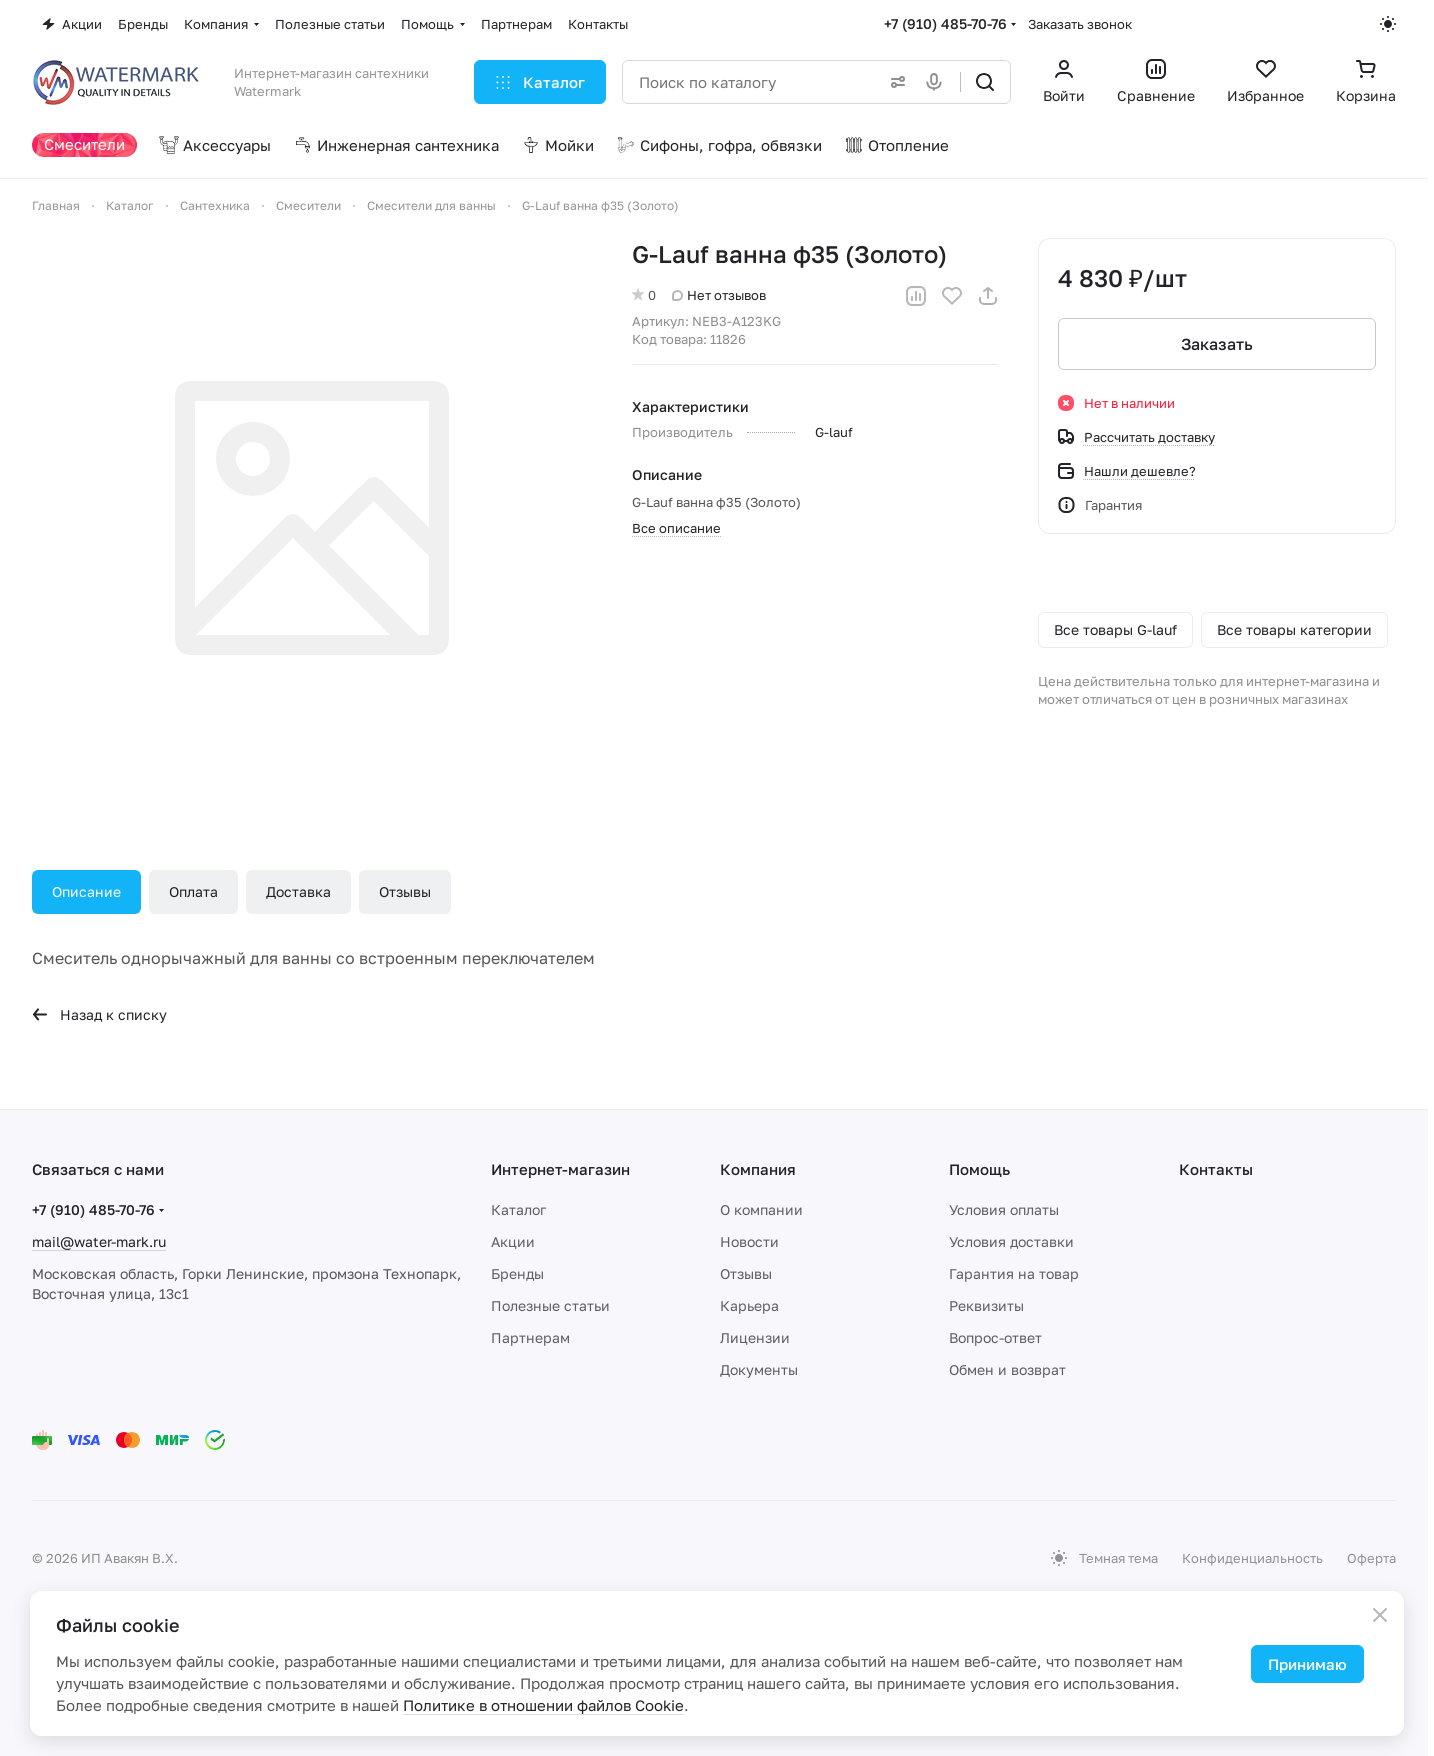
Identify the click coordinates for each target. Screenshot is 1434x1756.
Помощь (979, 1169)
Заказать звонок (1080, 24)
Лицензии (755, 1337)
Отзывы (405, 891)
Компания (758, 1169)
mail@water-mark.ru (99, 1241)
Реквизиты (986, 1305)
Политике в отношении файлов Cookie (543, 1705)
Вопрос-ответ (995, 1337)
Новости (749, 1241)
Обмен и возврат (1007, 1369)
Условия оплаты (1004, 1209)
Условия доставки (1011, 1241)
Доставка (298, 891)
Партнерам (530, 1337)
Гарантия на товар (1014, 1273)
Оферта (1371, 1558)
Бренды (517, 1273)
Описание (86, 891)
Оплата (193, 891)
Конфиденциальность (1252, 1558)
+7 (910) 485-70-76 (945, 23)
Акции (513, 1241)
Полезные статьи (550, 1305)
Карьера (749, 1305)
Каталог (518, 1209)
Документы (759, 1369)
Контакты (1216, 1169)
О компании (761, 1209)
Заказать (1217, 344)
